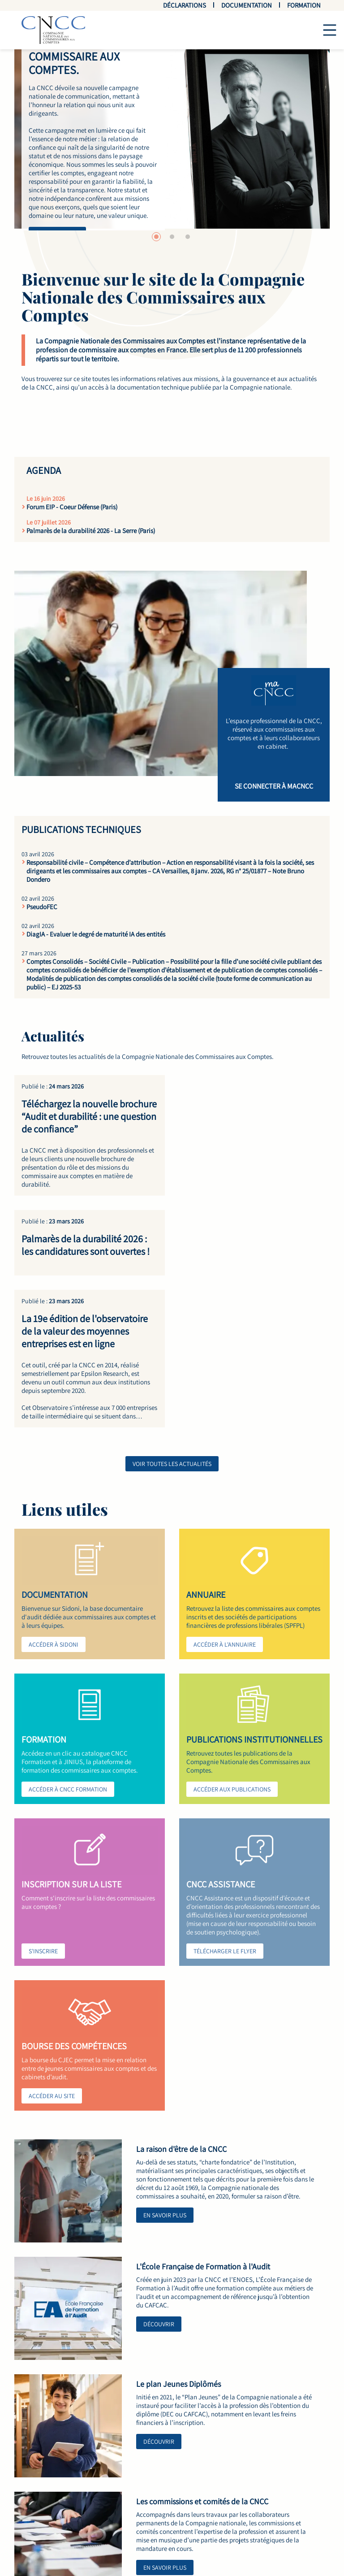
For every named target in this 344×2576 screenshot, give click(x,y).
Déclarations (184, 5)
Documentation (246, 5)
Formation (304, 5)
